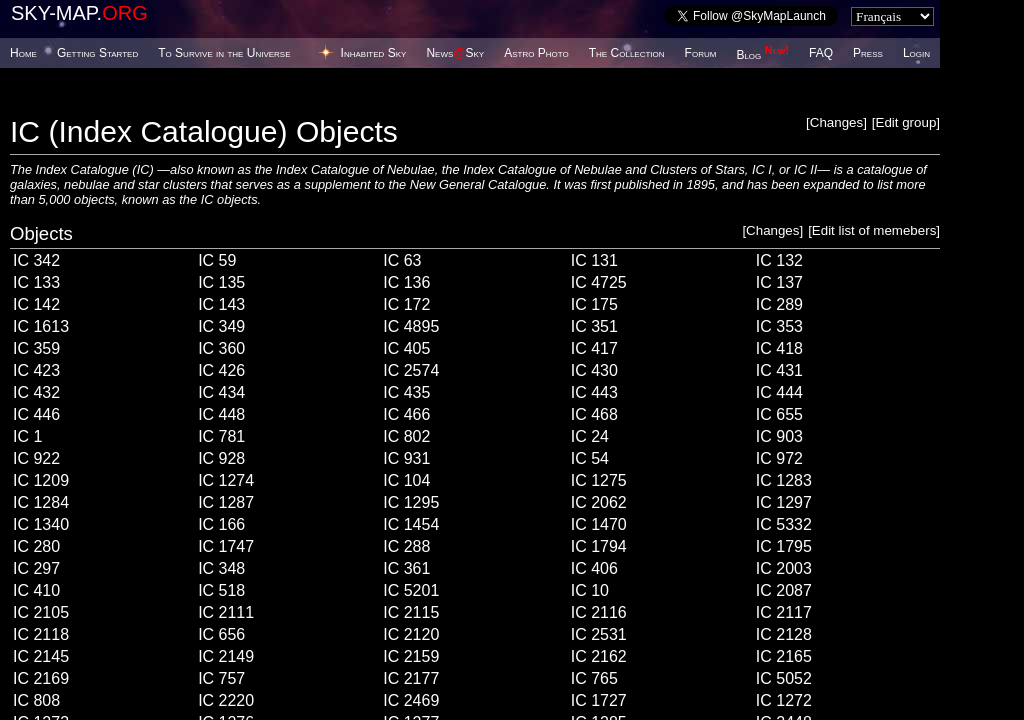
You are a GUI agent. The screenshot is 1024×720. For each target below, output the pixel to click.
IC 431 (779, 370)
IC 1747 (226, 546)
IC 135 (221, 282)
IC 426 (221, 370)
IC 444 (779, 392)
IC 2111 (226, 612)
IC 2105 (41, 612)
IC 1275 (599, 480)
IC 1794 (599, 546)
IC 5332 (784, 524)
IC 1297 (784, 502)
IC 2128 (784, 634)
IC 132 (779, 260)
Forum (701, 53)
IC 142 (36, 304)
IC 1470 (599, 524)
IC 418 (779, 348)
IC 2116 (599, 612)
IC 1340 (41, 524)
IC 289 (779, 304)
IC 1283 (784, 480)
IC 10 (590, 590)
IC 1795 (784, 546)
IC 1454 (411, 524)
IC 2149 (226, 656)
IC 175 (594, 304)
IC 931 (406, 458)
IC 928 (221, 458)
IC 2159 (411, 656)
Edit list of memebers (874, 230)
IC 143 (221, 304)
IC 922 (36, 458)
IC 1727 (599, 700)
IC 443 (594, 392)
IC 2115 (411, 612)
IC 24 (590, 436)
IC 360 (221, 348)
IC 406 (594, 568)
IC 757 (221, 678)
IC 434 (221, 392)
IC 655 (779, 414)
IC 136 (406, 282)
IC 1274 (226, 480)
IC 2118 (41, 634)
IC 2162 (599, 656)
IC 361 (406, 568)
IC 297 (36, 568)
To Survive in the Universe (224, 53)
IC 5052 (784, 678)
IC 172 (406, 304)
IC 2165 (784, 656)
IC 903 (779, 436)
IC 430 (594, 370)
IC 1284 (41, 502)
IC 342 (36, 260)
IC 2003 (784, 568)
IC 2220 (226, 700)
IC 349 (221, 326)
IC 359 (36, 348)
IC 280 (36, 546)
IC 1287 (226, 502)
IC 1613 (41, 326)
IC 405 (406, 348)
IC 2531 (599, 634)
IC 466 (406, 414)
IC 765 (594, 678)
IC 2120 (411, 634)
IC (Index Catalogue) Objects (204, 131)
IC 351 (594, 326)
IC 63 (402, 260)
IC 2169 (41, 678)
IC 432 (36, 392)
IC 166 (221, 524)
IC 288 (406, 546)
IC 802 (406, 436)
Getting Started (97, 53)
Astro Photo (536, 53)
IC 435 (406, 392)
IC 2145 (41, 656)
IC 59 (217, 260)
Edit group (906, 122)
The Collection (627, 53)
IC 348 (221, 568)
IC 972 (779, 458)
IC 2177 (411, 678)
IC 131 (594, 260)
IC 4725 (599, 282)
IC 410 (36, 590)
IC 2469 (411, 700)
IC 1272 (784, 700)
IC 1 (27, 436)
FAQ (821, 53)
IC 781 (221, 436)
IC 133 (36, 282)
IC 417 (594, 348)
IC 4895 (411, 326)
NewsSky (455, 53)
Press (868, 53)
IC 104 (406, 480)
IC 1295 (411, 502)
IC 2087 (784, 590)
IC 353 (779, 326)
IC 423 (36, 370)
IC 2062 (599, 502)
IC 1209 (41, 480)
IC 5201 (411, 590)
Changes (836, 122)
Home (23, 53)
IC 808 (36, 700)
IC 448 (221, 414)
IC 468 (594, 414)
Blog (762, 55)
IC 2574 (411, 370)
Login (916, 53)
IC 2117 (784, 612)
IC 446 (36, 414)
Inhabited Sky (374, 53)
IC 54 (590, 458)
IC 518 (221, 590)
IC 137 (779, 282)
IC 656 (221, 634)
